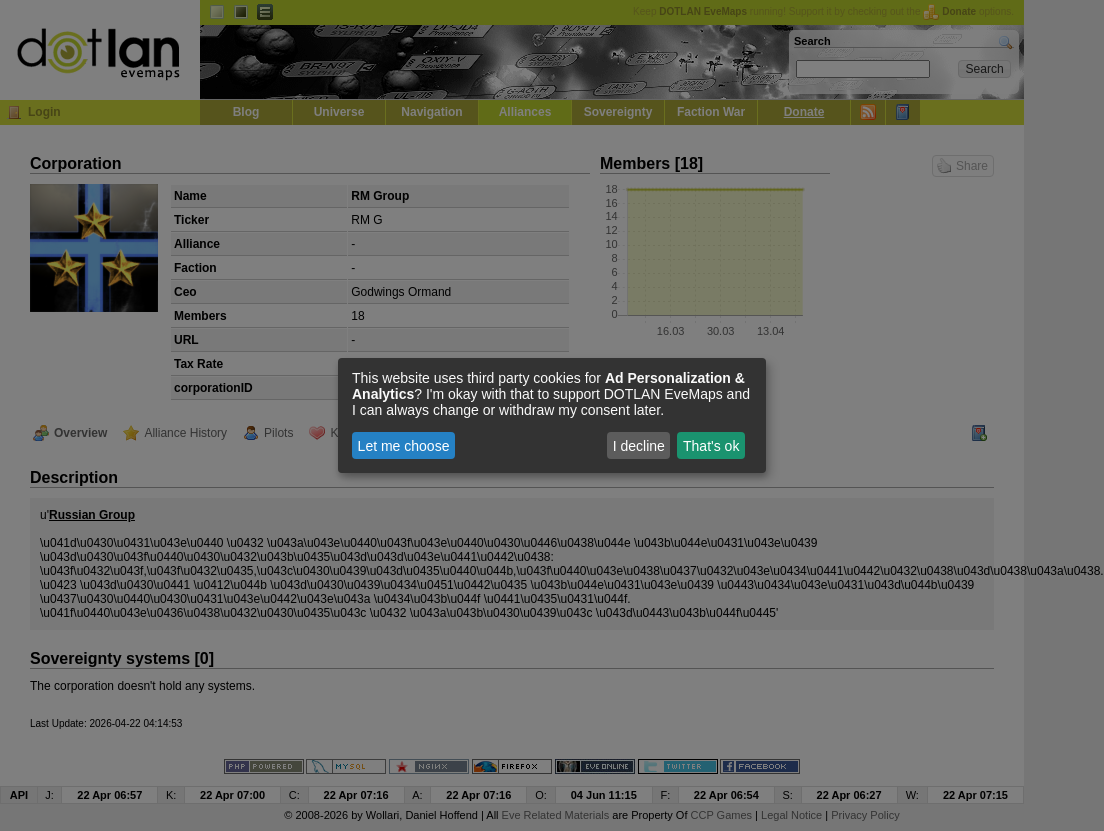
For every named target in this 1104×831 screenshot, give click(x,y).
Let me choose (404, 446)
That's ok (711, 446)
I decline (639, 446)
